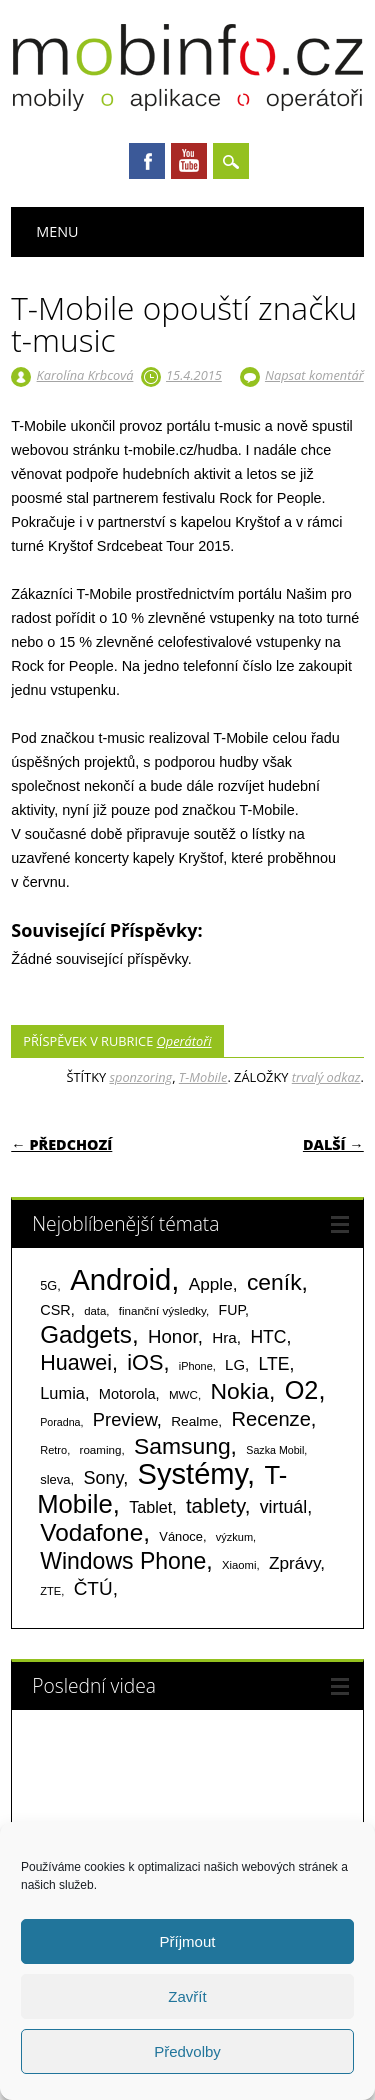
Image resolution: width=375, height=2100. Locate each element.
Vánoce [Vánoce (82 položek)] (181, 1536)
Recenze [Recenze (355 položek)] (270, 1419)
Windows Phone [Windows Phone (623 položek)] (123, 1561)
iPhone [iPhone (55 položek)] (196, 1366)
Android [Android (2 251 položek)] (120, 1279)
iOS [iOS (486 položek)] (145, 1362)
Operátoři (184, 1041)
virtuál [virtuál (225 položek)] (283, 1507)
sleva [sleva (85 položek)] (55, 1479)
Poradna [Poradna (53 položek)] (60, 1422)
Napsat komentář (314, 375)
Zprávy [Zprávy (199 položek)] (294, 1563)
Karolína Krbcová (85, 375)
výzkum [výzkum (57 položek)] (234, 1537)
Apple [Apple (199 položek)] (211, 1284)
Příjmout (188, 1941)
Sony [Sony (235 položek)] (103, 1478)
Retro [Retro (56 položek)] (53, 1450)
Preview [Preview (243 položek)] (125, 1419)
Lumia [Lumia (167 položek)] (62, 1393)
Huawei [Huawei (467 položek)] (76, 1363)
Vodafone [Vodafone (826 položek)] (91, 1532)
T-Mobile (203, 1077)
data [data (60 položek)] (95, 1311)
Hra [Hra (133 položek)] (224, 1337)
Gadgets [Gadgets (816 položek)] (86, 1334)
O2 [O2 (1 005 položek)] (302, 1390)
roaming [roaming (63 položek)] (101, 1450)
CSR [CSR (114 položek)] (55, 1310)
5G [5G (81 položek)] (48, 1285)
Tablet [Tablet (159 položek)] (150, 1507)
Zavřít (187, 1996)
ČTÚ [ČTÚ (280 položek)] (93, 1588)
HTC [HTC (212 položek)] (268, 1337)
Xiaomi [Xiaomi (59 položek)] (239, 1565)
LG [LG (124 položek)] (235, 1364)
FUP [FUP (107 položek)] (232, 1310)
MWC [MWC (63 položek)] (183, 1395)
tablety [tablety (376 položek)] (215, 1505)
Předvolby (187, 2051)
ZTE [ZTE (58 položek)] (50, 1591)
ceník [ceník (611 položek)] (274, 1282)
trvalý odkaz (326, 1077)
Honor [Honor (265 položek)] (173, 1336)
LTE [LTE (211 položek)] (274, 1364)
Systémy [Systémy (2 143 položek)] (192, 1474)
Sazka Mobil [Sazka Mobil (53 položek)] (275, 1450)
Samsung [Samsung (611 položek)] (182, 1446)
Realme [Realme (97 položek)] (194, 1421)
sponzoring (141, 1077)
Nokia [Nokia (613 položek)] (239, 1391)
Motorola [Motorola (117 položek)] (127, 1394)
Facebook (147, 161)
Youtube (189, 161)
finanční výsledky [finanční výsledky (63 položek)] (162, 1311)
